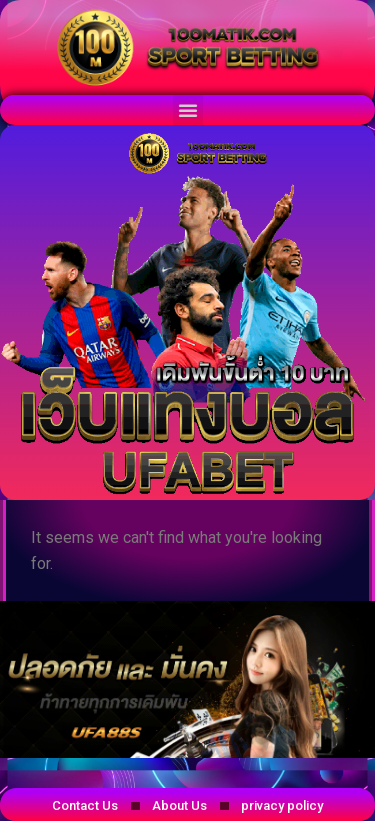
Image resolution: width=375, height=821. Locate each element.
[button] (188, 110)
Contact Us (85, 805)
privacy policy (282, 805)
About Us (179, 805)
